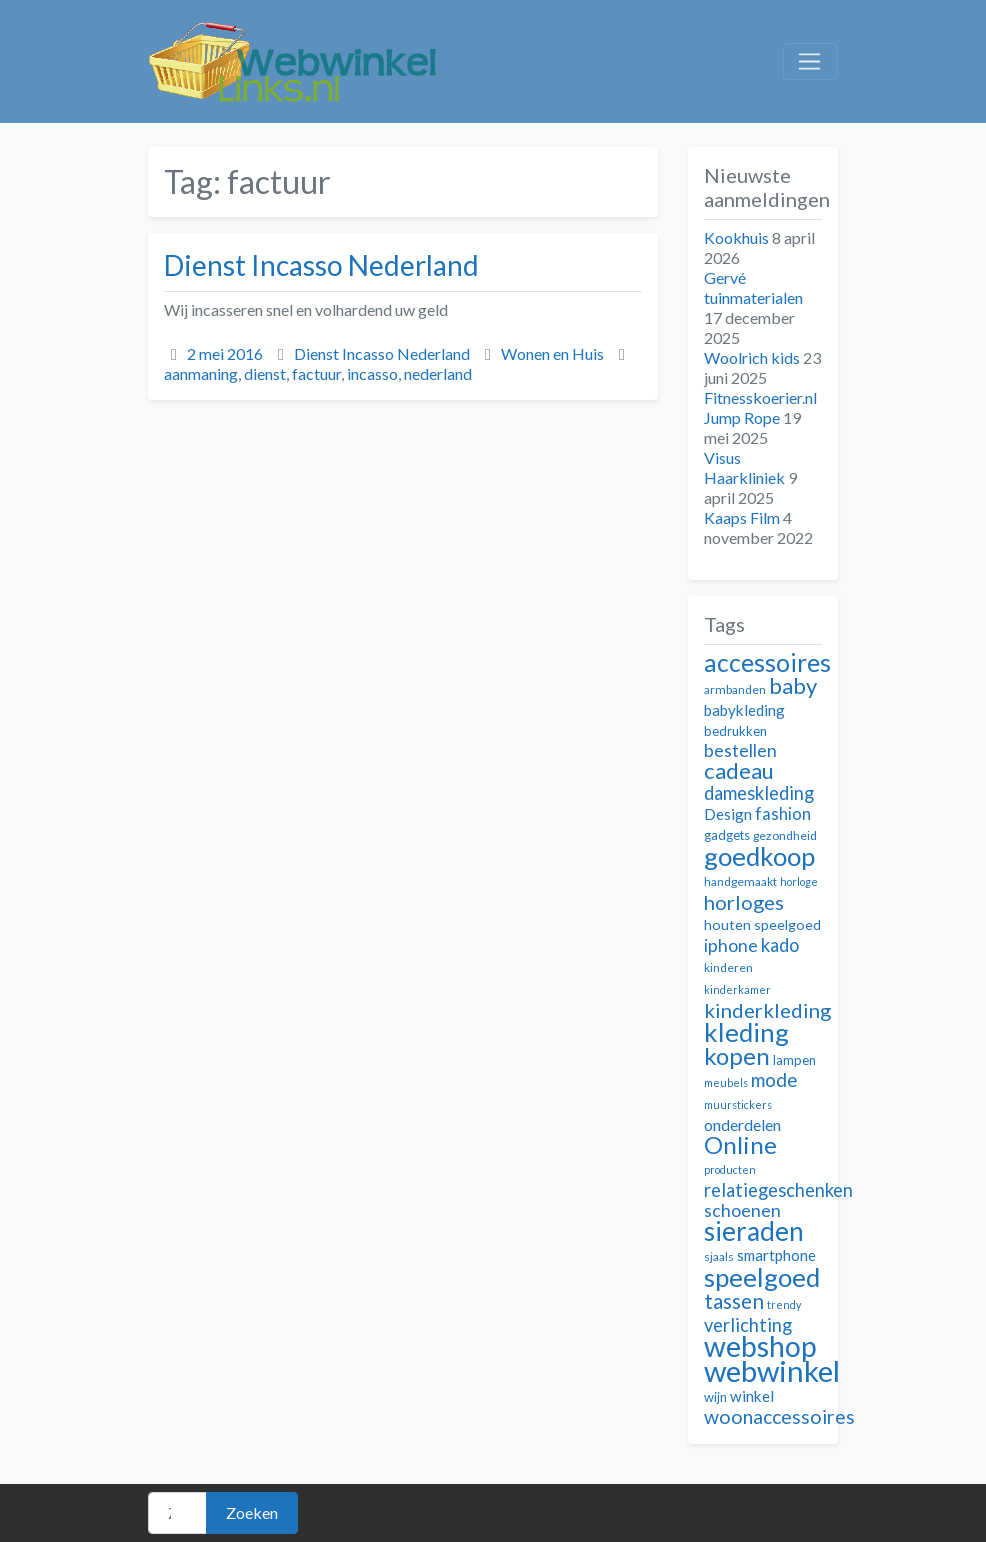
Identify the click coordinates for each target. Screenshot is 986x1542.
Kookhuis (736, 237)
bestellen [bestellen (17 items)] (740, 750)
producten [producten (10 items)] (730, 1169)
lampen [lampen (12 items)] (794, 1060)
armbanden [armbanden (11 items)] (735, 689)
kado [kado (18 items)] (780, 945)
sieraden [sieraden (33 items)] (754, 1231)
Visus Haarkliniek (744, 467)
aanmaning (201, 373)
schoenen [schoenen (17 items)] (742, 1210)
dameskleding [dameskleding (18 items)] (759, 793)
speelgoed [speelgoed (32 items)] (762, 1277)
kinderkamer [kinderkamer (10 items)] (737, 989)
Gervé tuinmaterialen (753, 287)
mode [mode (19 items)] (774, 1079)
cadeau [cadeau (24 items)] (739, 770)
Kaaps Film (742, 517)
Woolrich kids (752, 357)
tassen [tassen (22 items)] (734, 1300)
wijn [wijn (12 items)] (715, 1397)
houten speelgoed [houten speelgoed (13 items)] (762, 924)
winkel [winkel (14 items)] (752, 1396)
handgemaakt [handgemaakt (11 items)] (740, 881)
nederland (438, 373)
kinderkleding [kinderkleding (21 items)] (767, 1010)
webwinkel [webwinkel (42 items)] (772, 1370)
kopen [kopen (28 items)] (737, 1055)
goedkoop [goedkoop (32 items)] (759, 856)
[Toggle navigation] (810, 62)
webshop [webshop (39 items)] (760, 1346)
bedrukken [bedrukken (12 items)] (735, 731)
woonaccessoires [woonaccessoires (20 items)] (779, 1416)
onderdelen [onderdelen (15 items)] (742, 1124)
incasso (372, 373)
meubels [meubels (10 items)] (726, 1082)
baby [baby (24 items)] (793, 685)
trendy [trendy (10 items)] (784, 1304)
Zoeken (252, 1512)
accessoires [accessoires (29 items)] (767, 662)
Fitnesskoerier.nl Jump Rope (760, 407)
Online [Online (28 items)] (740, 1144)
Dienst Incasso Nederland (321, 265)
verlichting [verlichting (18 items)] (748, 1325)
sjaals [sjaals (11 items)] (719, 1256)
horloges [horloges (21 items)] (744, 902)
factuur (316, 373)
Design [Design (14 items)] (728, 814)
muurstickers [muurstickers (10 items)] (738, 1104)
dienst (265, 373)
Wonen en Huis (552, 353)
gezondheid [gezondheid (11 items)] (785, 835)
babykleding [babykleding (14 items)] (744, 710)
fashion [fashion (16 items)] (783, 814)
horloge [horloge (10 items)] (799, 881)
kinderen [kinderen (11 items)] (728, 967)
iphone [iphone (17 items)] (731, 945)
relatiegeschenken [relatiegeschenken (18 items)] (778, 1190)
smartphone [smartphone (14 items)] (776, 1255)
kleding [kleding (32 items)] (746, 1032)
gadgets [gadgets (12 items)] (727, 835)
